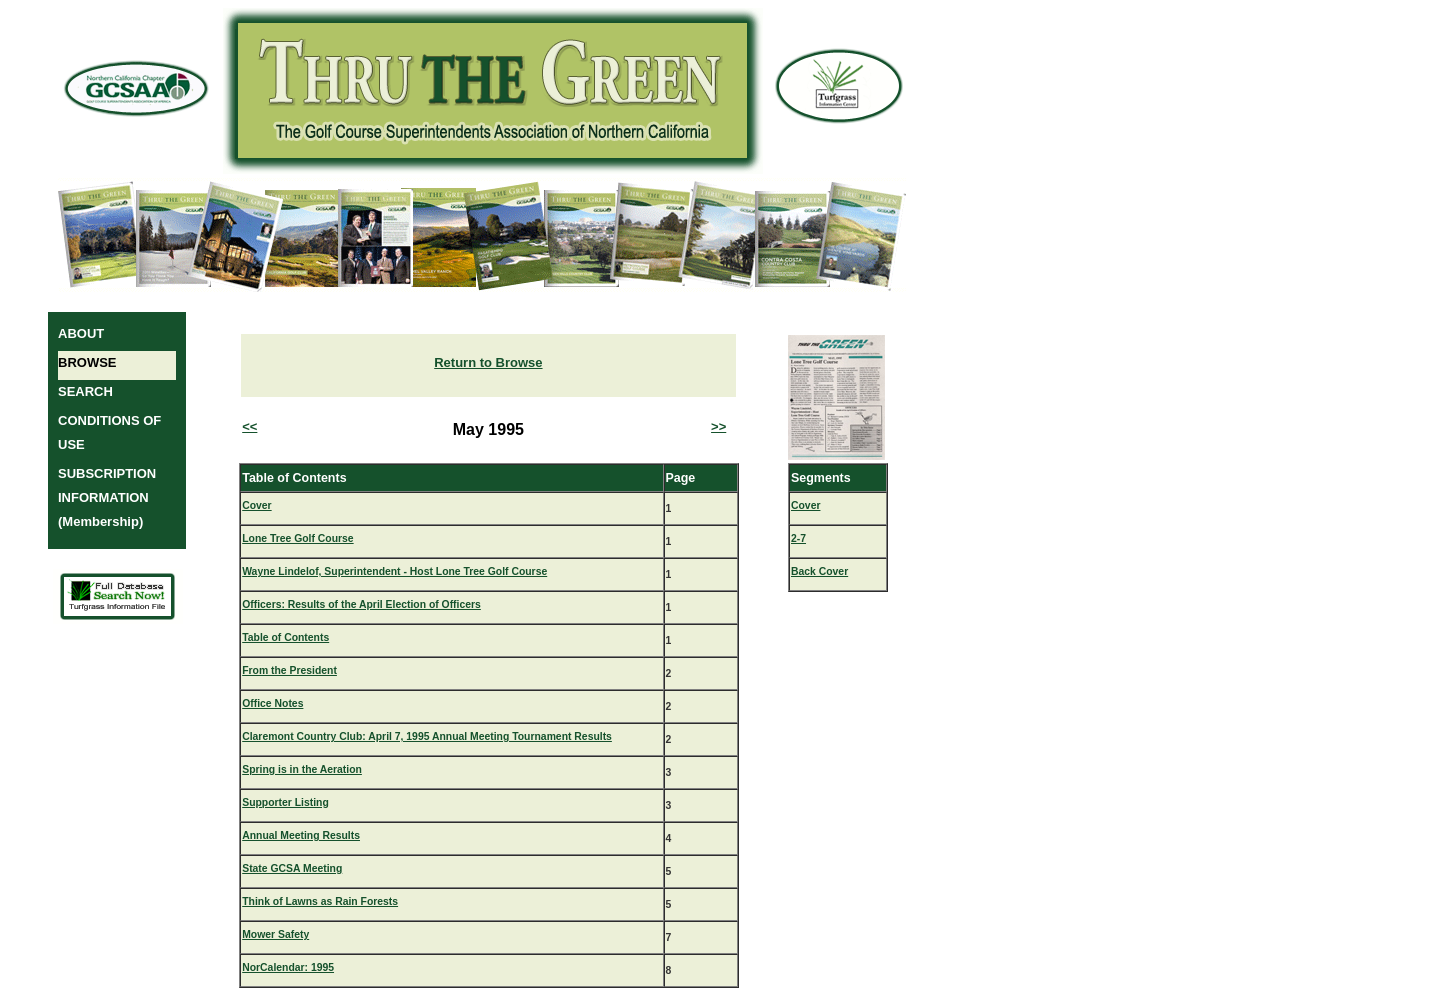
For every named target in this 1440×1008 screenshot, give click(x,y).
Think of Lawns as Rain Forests (320, 901)
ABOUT (81, 333)
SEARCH (85, 391)
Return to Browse (488, 362)
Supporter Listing (285, 802)
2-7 (798, 538)
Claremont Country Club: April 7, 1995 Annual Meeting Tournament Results (427, 736)
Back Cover (819, 571)
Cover (256, 505)
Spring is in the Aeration (302, 769)
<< (249, 426)
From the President (289, 670)
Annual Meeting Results (301, 835)
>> (718, 426)
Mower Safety (275, 934)
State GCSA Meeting (292, 868)
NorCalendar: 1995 (288, 967)
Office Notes (272, 703)
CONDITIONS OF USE (109, 432)
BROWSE (87, 362)
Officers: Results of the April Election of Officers (361, 604)
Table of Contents (285, 637)
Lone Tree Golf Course (297, 538)
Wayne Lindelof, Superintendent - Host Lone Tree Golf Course (394, 571)
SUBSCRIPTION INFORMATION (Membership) (107, 497)
